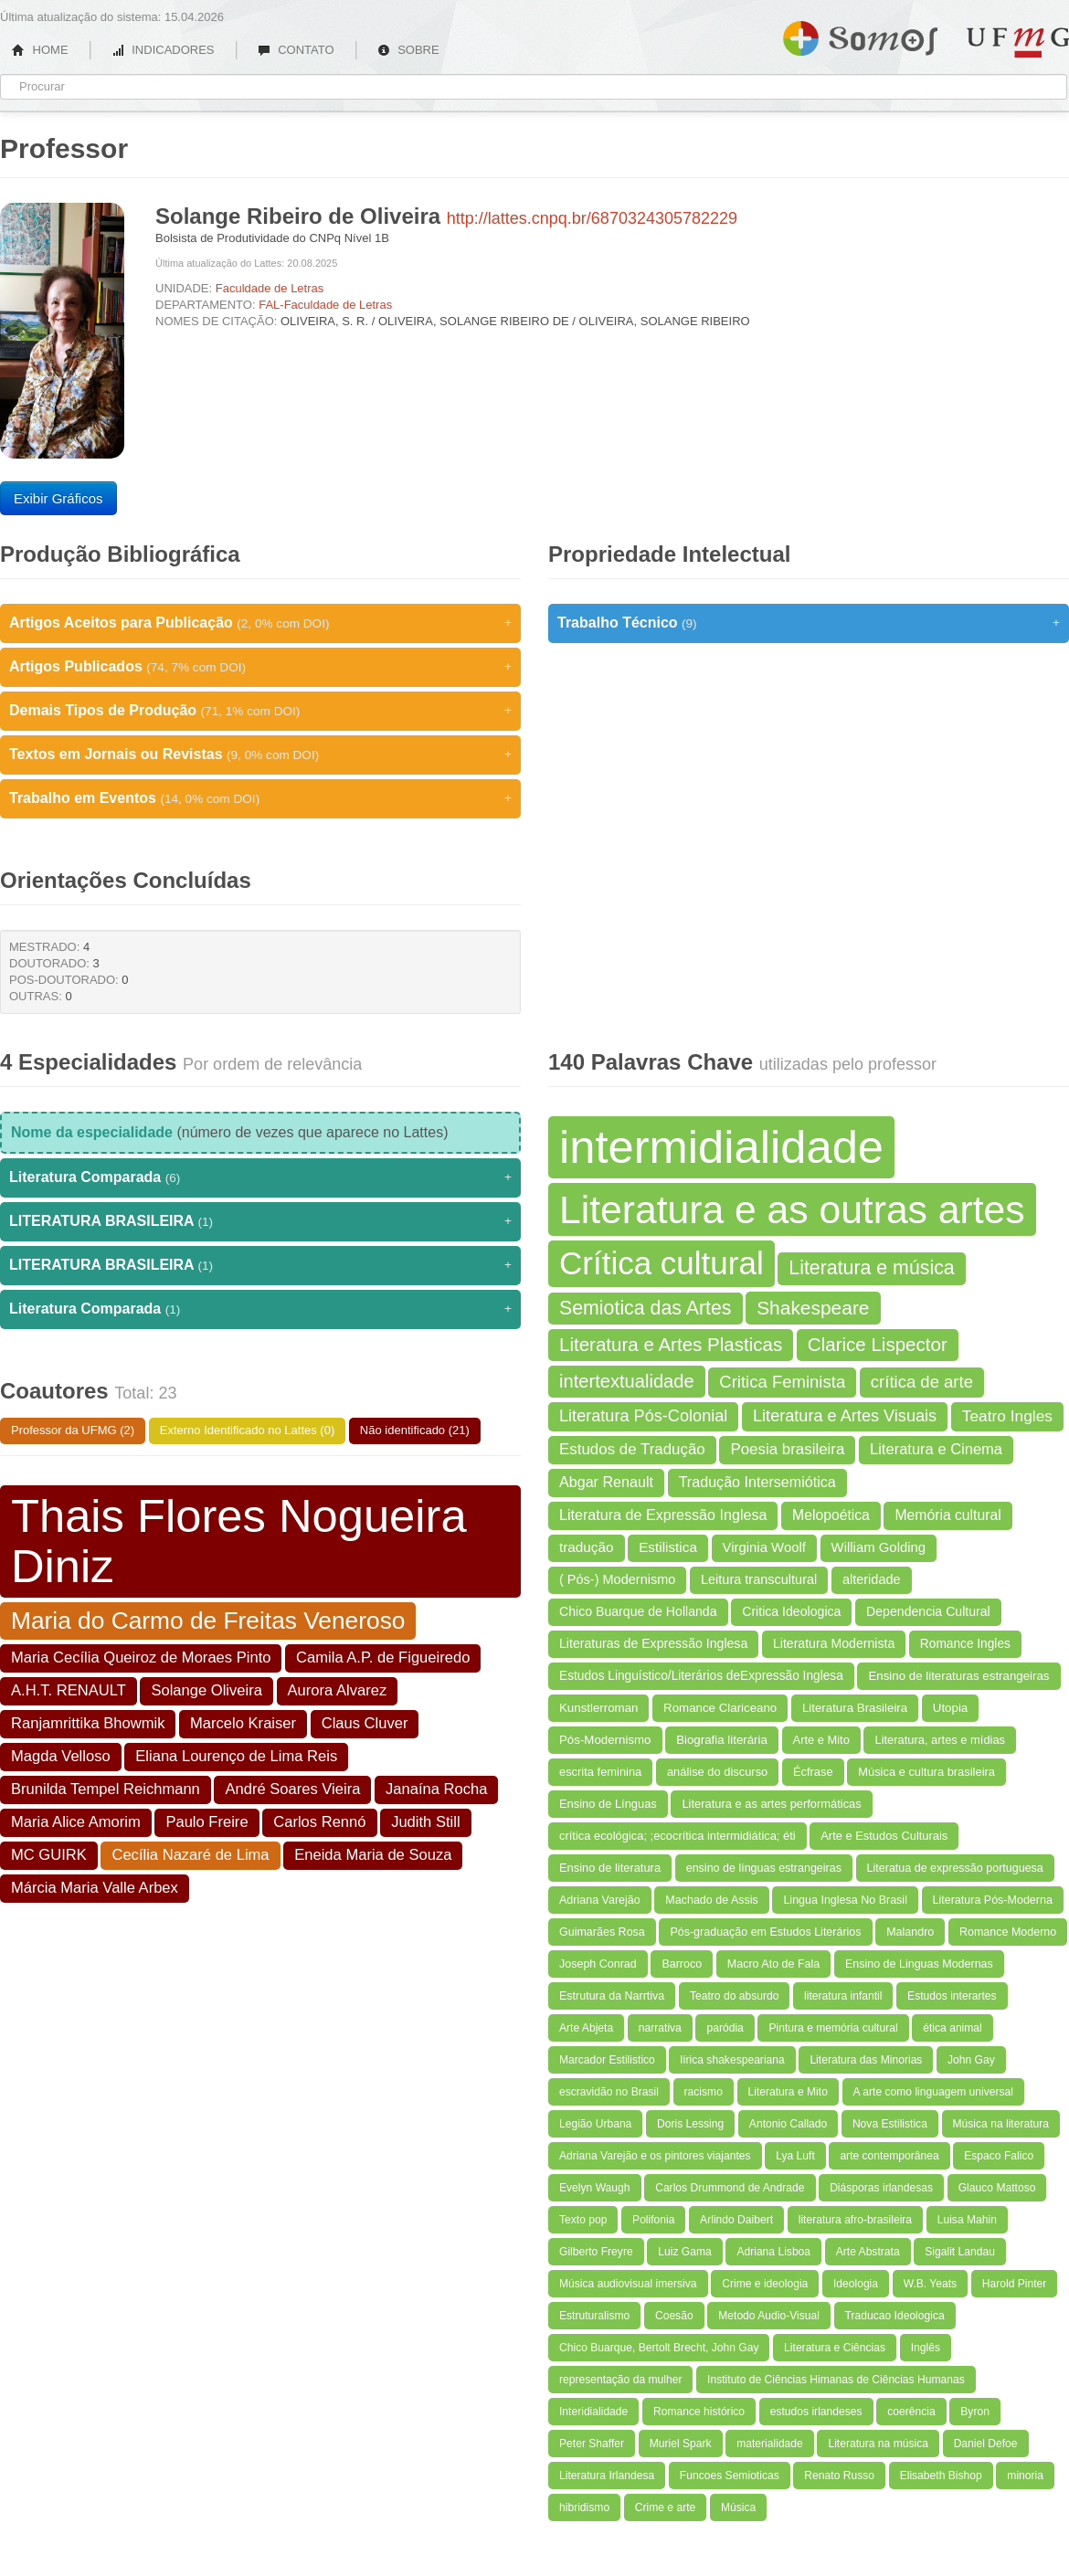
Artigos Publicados (260, 667)
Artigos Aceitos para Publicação (260, 623)
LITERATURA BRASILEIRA (260, 1221)
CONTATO (296, 50)
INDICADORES (163, 50)
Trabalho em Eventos (260, 798)
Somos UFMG (860, 34)
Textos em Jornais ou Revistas (260, 754)
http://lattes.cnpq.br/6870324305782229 (592, 218)
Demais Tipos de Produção (260, 710)
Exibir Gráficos (58, 498)
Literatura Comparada (260, 1177)
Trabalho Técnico (808, 623)
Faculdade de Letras (270, 288)
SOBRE (408, 50)
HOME (40, 50)
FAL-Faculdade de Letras (325, 304)
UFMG (1018, 42)
